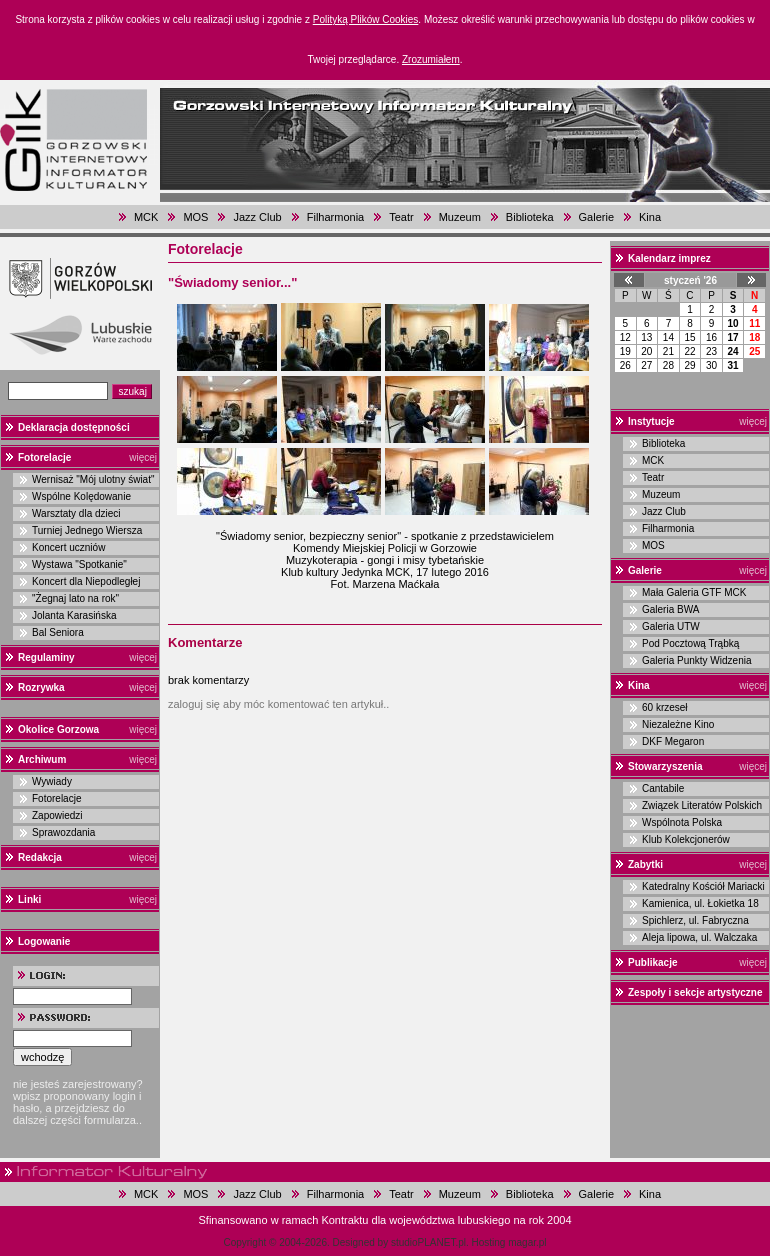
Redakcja (40, 857)
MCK (146, 217)
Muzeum (460, 217)
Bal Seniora (58, 632)
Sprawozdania (63, 832)
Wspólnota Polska (682, 822)
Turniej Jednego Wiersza (87, 530)
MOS (195, 217)
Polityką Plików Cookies (366, 19)
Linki (29, 899)
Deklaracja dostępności (74, 427)
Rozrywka (41, 687)
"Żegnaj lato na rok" (75, 598)
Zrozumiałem (431, 59)
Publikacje (652, 962)
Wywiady (52, 781)
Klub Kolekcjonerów (686, 839)
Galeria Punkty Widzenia (697, 660)
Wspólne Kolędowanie (81, 496)
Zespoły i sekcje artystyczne (695, 992)
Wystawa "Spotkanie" (79, 564)
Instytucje (651, 421)
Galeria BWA (670, 609)
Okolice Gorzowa (58, 729)
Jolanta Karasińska (74, 615)
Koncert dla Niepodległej (86, 581)
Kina (650, 217)
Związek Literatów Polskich (702, 805)
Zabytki (645, 864)
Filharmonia (335, 217)
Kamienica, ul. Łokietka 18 (700, 903)
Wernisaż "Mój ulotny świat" (93, 479)
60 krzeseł (665, 707)
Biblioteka (530, 217)
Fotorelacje (44, 457)
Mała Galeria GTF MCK (694, 592)
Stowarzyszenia (665, 766)
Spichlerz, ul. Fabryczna (695, 920)
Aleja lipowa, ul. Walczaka (699, 937)
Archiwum (42, 759)
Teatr (401, 217)
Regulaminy (46, 657)
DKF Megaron (673, 741)
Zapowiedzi (57, 815)
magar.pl (527, 1242)
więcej (143, 457)
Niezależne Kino (678, 724)
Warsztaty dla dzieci (76, 513)
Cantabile (663, 788)
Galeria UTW (671, 626)
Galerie (596, 217)
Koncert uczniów (68, 547)
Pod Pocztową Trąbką (690, 643)
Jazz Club (257, 217)
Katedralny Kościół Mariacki (703, 886)
